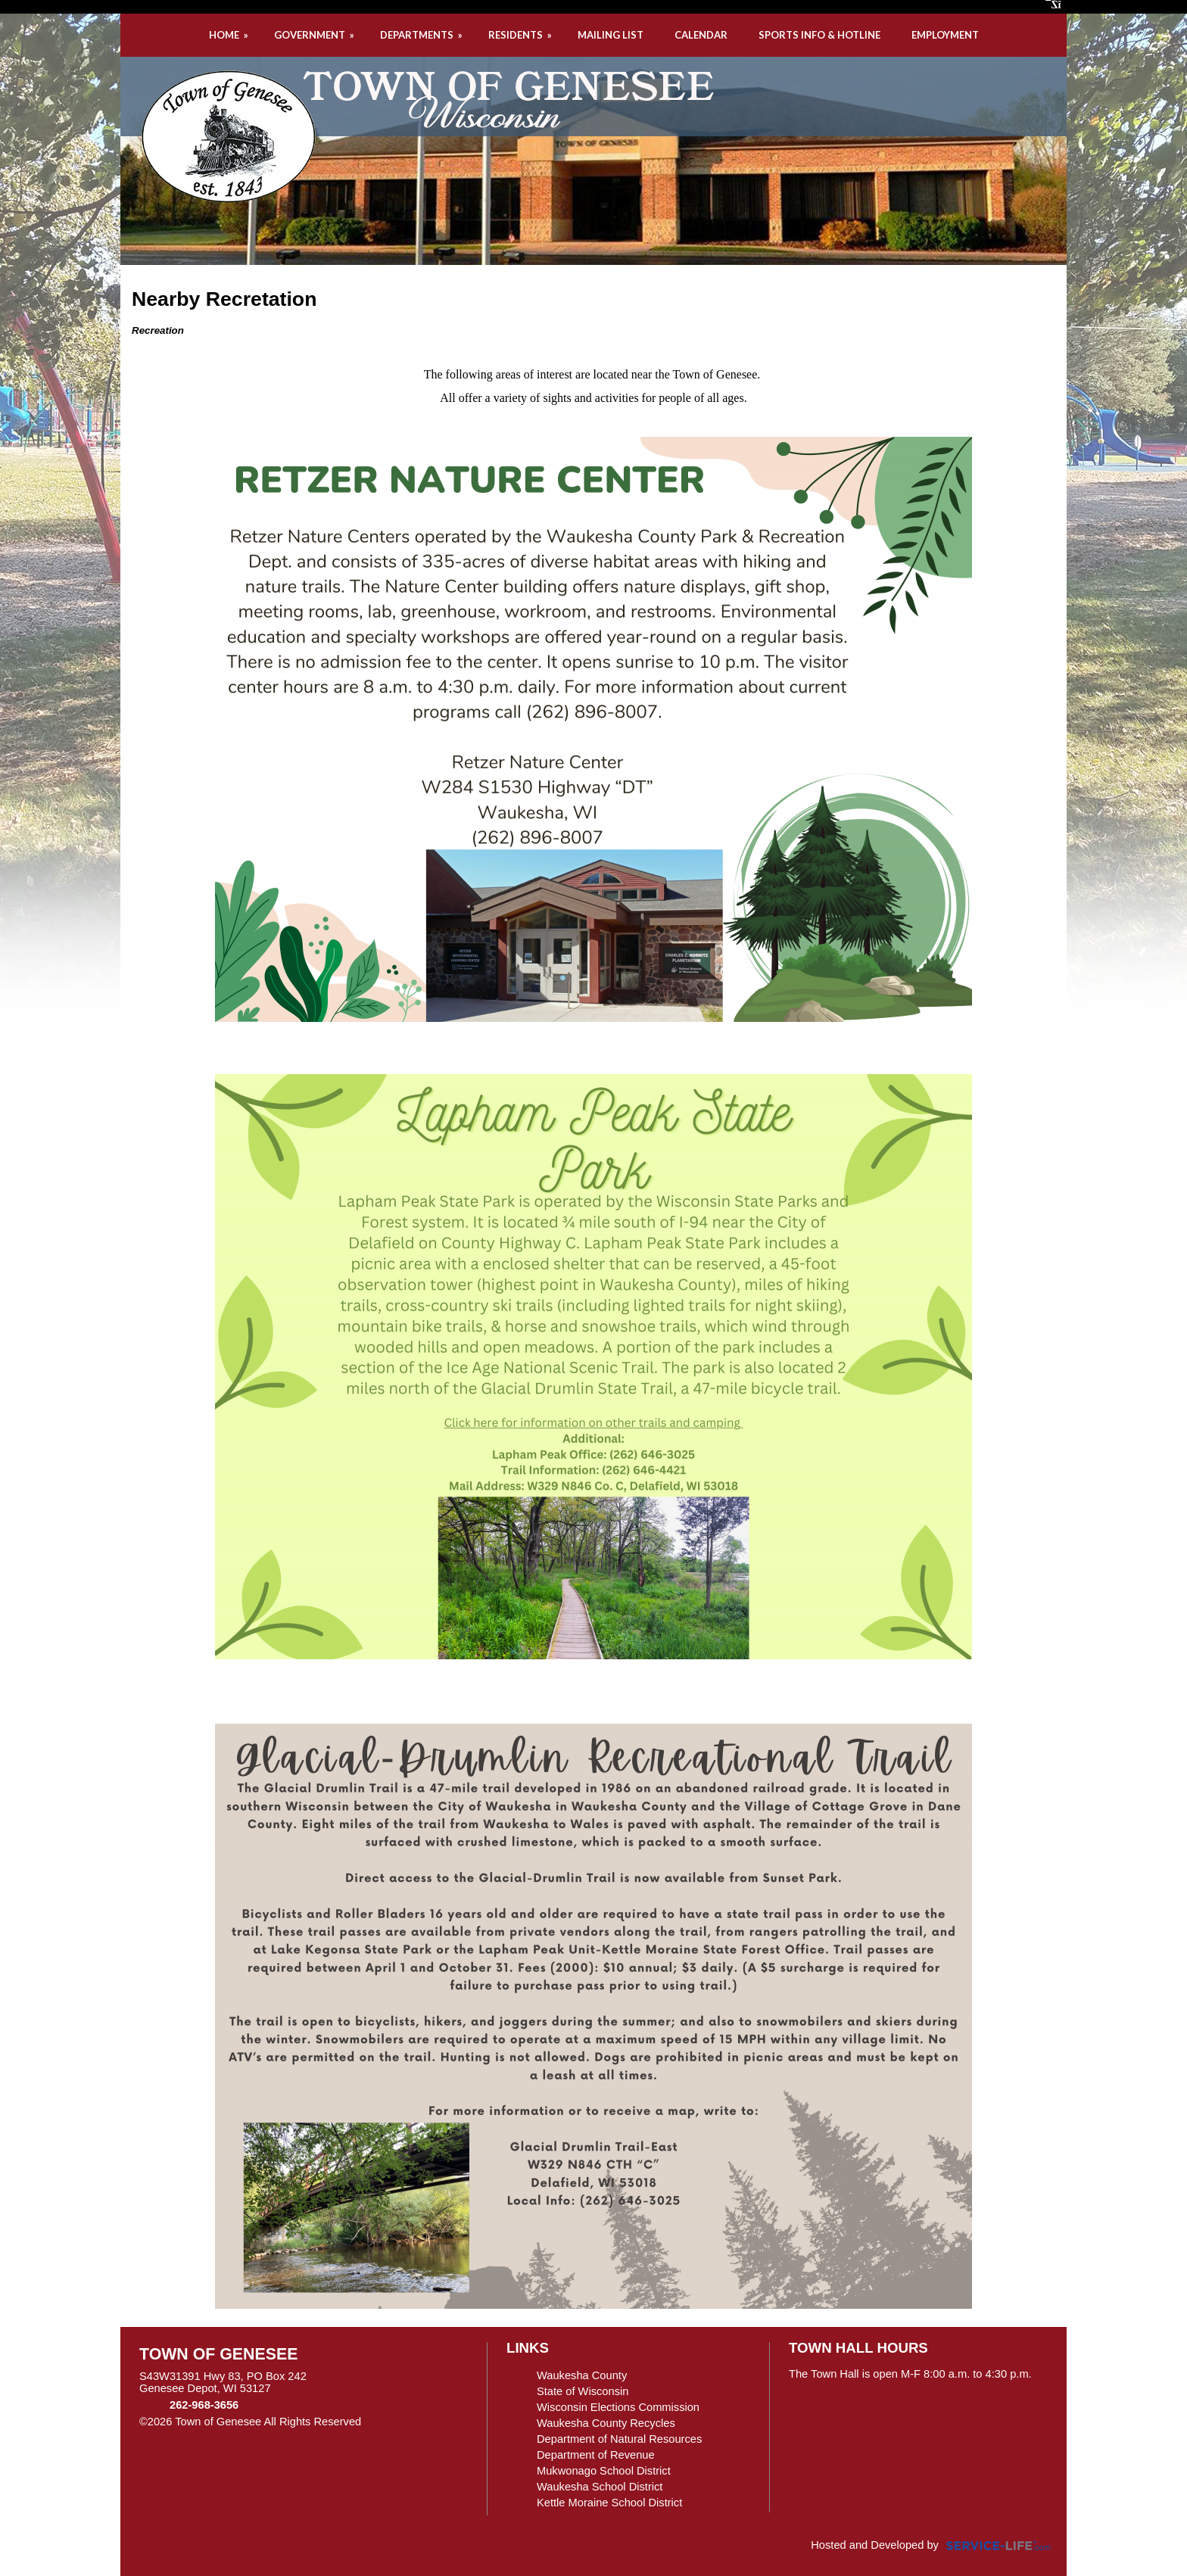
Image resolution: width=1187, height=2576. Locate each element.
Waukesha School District (599, 2487)
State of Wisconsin (582, 2391)
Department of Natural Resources (619, 2439)
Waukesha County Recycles (606, 2423)
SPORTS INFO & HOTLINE (819, 35)
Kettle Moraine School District (609, 2503)
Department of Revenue (596, 2455)
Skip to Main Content (426, 2422)
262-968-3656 (204, 2405)
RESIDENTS (521, 35)
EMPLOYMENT (945, 35)
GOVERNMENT (315, 35)
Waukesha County (582, 2375)
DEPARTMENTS (422, 35)
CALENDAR (701, 35)
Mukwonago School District (604, 2471)
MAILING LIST (610, 35)
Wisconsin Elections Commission (618, 2407)
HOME (230, 35)
